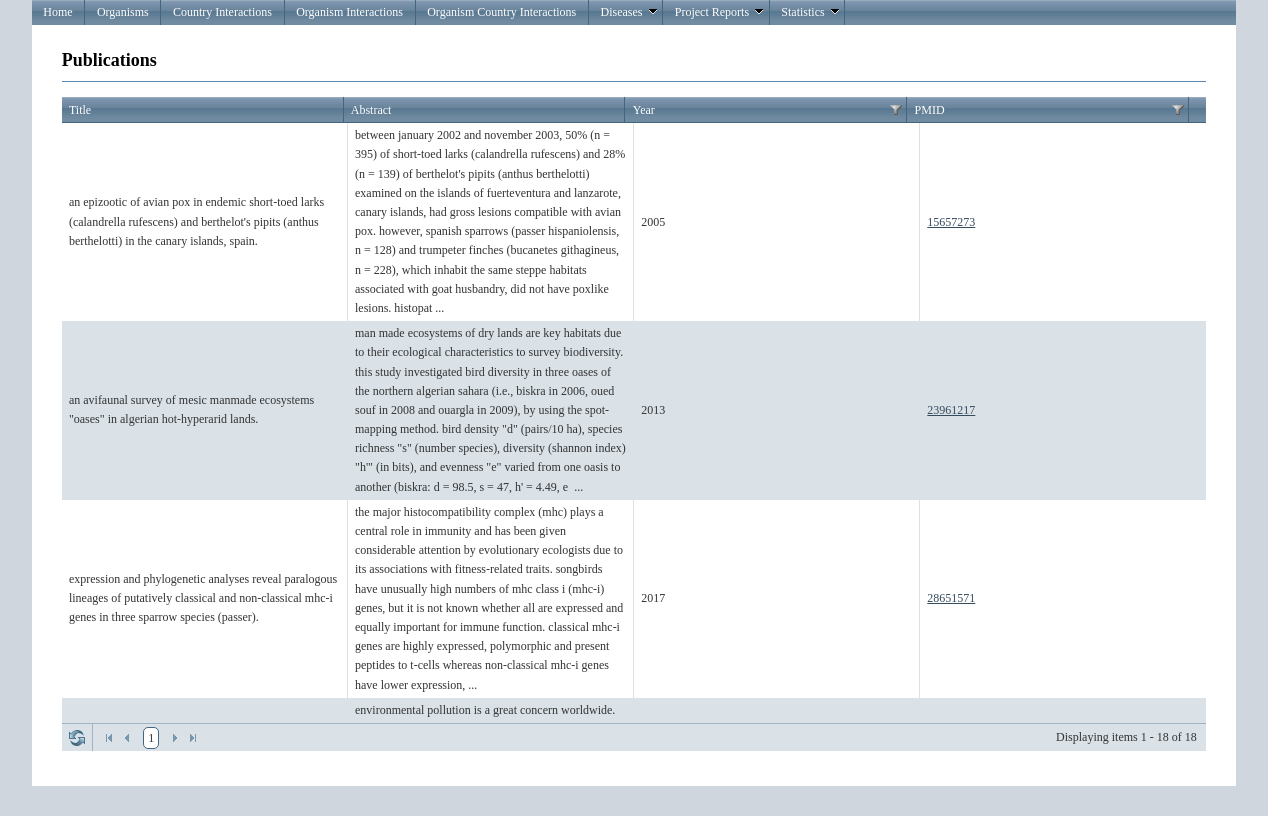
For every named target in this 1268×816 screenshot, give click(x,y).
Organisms (123, 12)
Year (644, 110)
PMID (930, 110)
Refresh (77, 738)
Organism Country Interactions (501, 12)
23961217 (951, 410)
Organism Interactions (349, 12)
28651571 (951, 598)
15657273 (951, 222)
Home (57, 12)
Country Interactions (222, 12)
